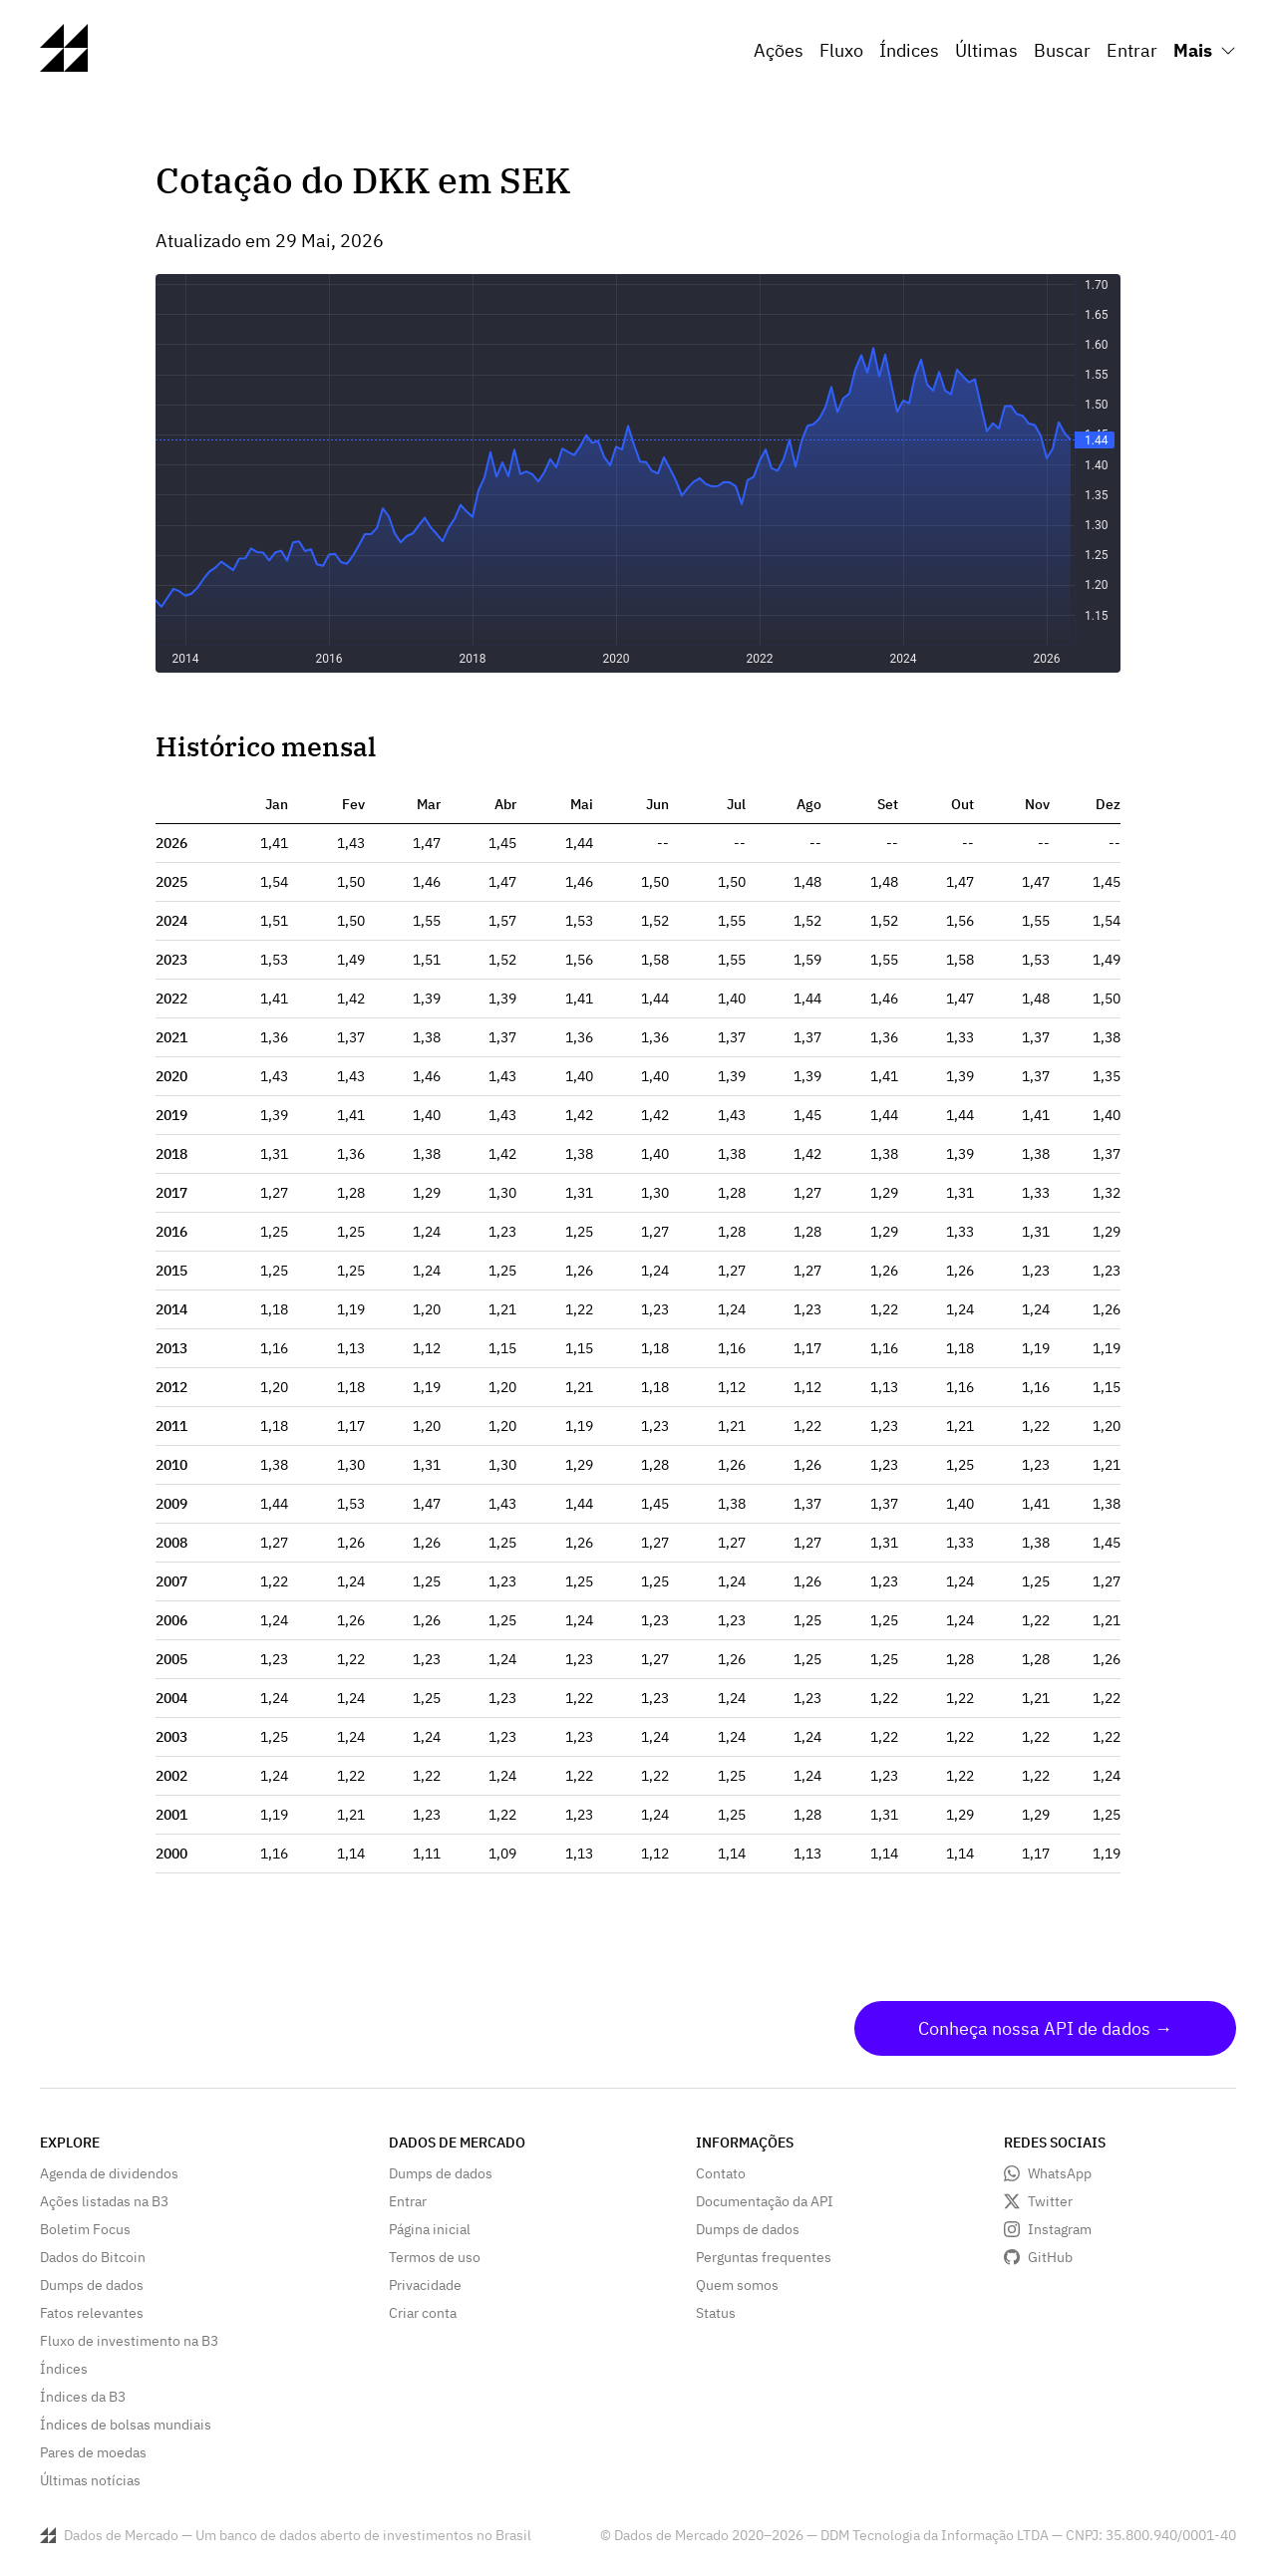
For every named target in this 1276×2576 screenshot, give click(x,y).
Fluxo (841, 50)
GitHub (1050, 2257)
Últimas (986, 50)
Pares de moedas (93, 2452)
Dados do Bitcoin (93, 2257)
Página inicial (430, 2229)
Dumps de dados (92, 2285)
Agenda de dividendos (109, 2173)
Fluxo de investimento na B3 (129, 2341)
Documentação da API (764, 2201)
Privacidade (425, 2285)
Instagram (1060, 2229)
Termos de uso (434, 2257)
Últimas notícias (90, 2480)
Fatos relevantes (92, 2313)
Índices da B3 (83, 2397)
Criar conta (423, 2313)
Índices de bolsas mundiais (125, 2424)
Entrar (1132, 50)
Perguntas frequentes (763, 2257)
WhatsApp (1060, 2173)
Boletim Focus (85, 2229)
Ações (778, 50)
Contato (721, 2173)
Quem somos (737, 2285)
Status (716, 2313)
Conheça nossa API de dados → (1045, 2028)
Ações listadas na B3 (104, 2201)
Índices (909, 50)
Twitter (1050, 2201)
